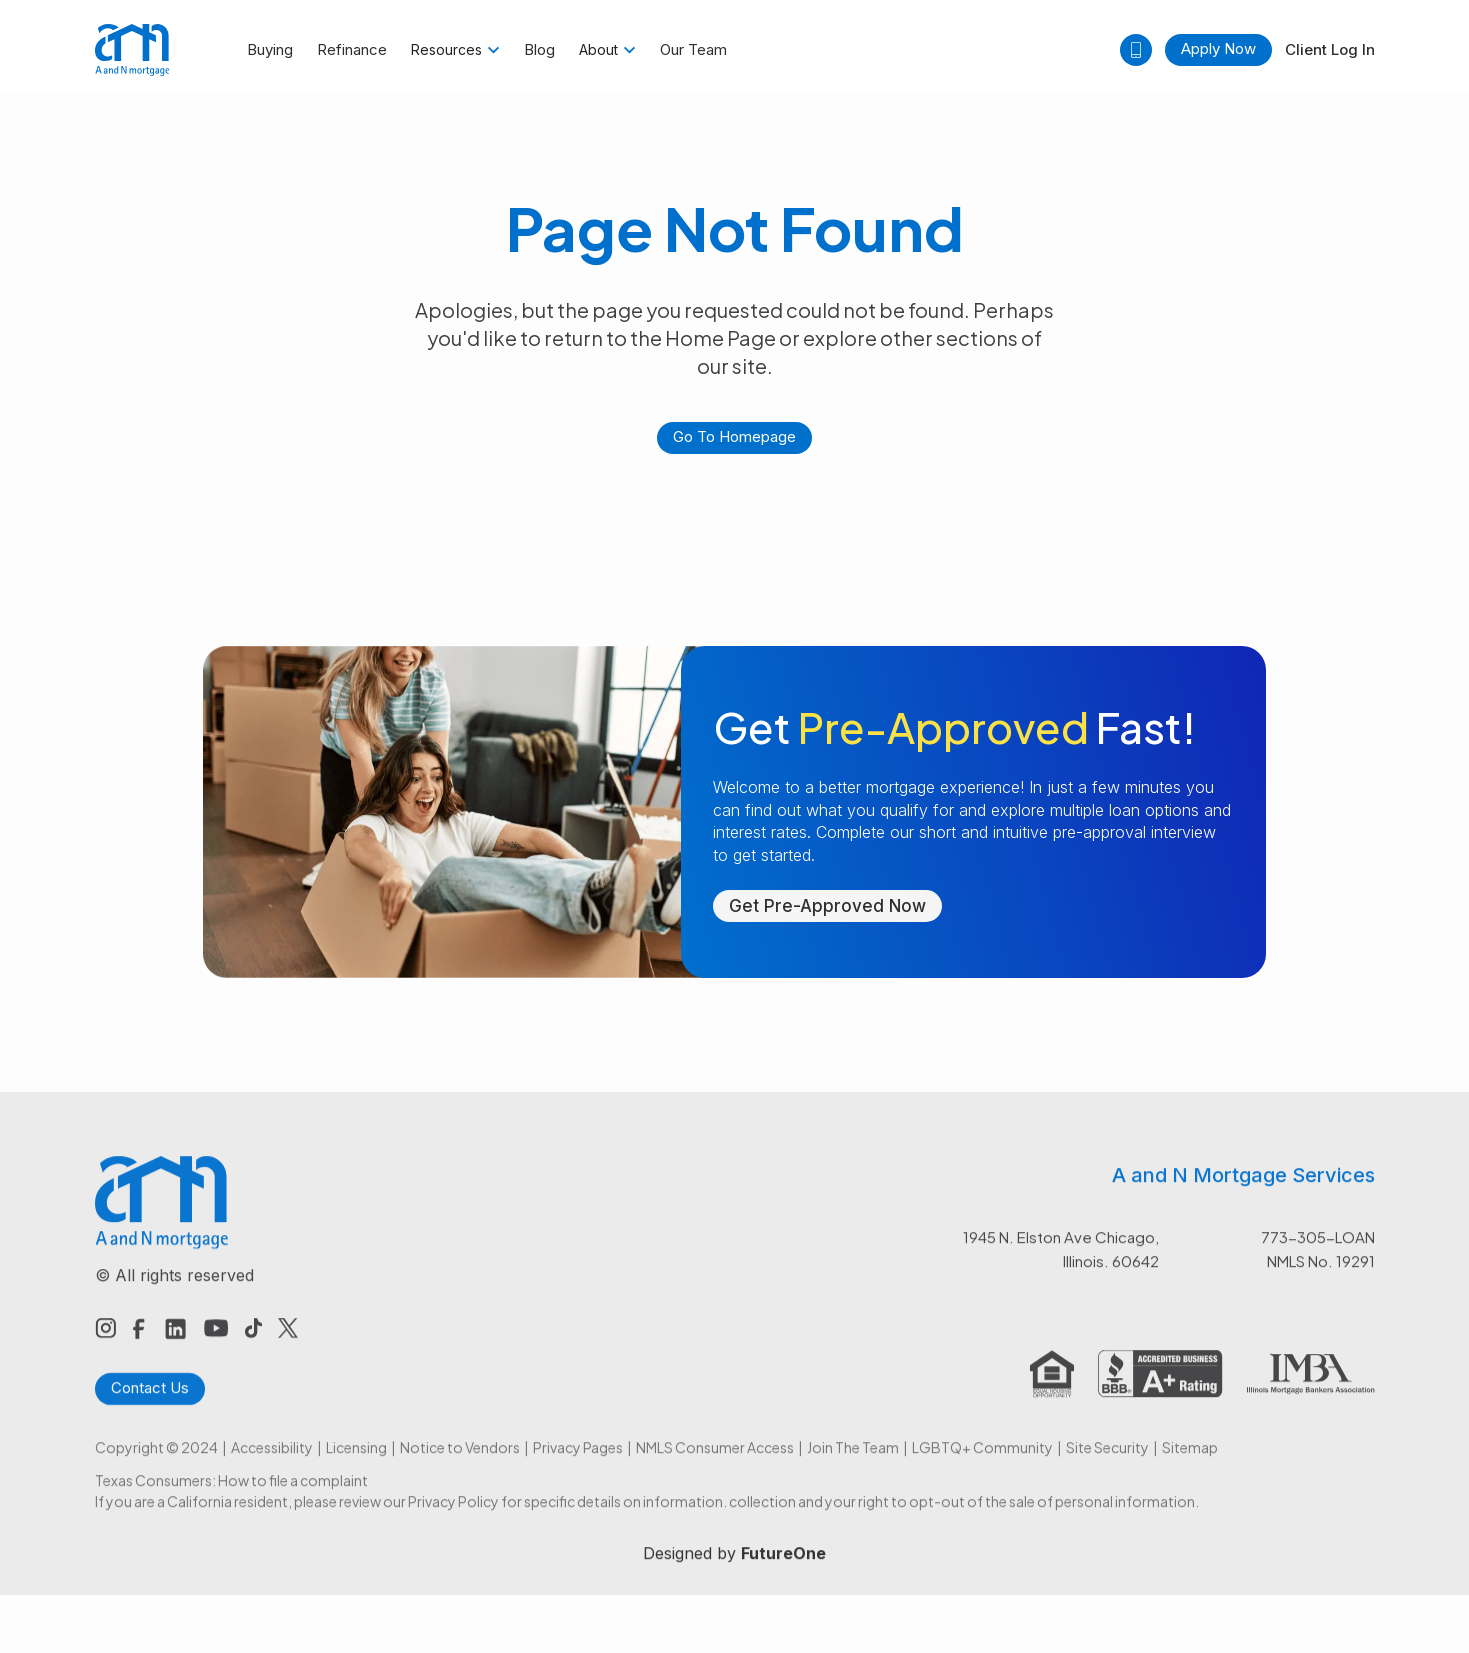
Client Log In (1330, 49)
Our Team (693, 49)
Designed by (734, 1570)
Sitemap (1190, 1464)
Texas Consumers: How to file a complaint (231, 1497)
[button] (455, 50)
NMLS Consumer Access (715, 1464)
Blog (539, 49)
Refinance (352, 49)
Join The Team (853, 1464)
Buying (270, 49)
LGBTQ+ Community (982, 1464)
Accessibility (272, 1464)
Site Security (1107, 1464)
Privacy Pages (578, 1464)
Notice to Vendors (460, 1464)
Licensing (356, 1464)
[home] (132, 50)
